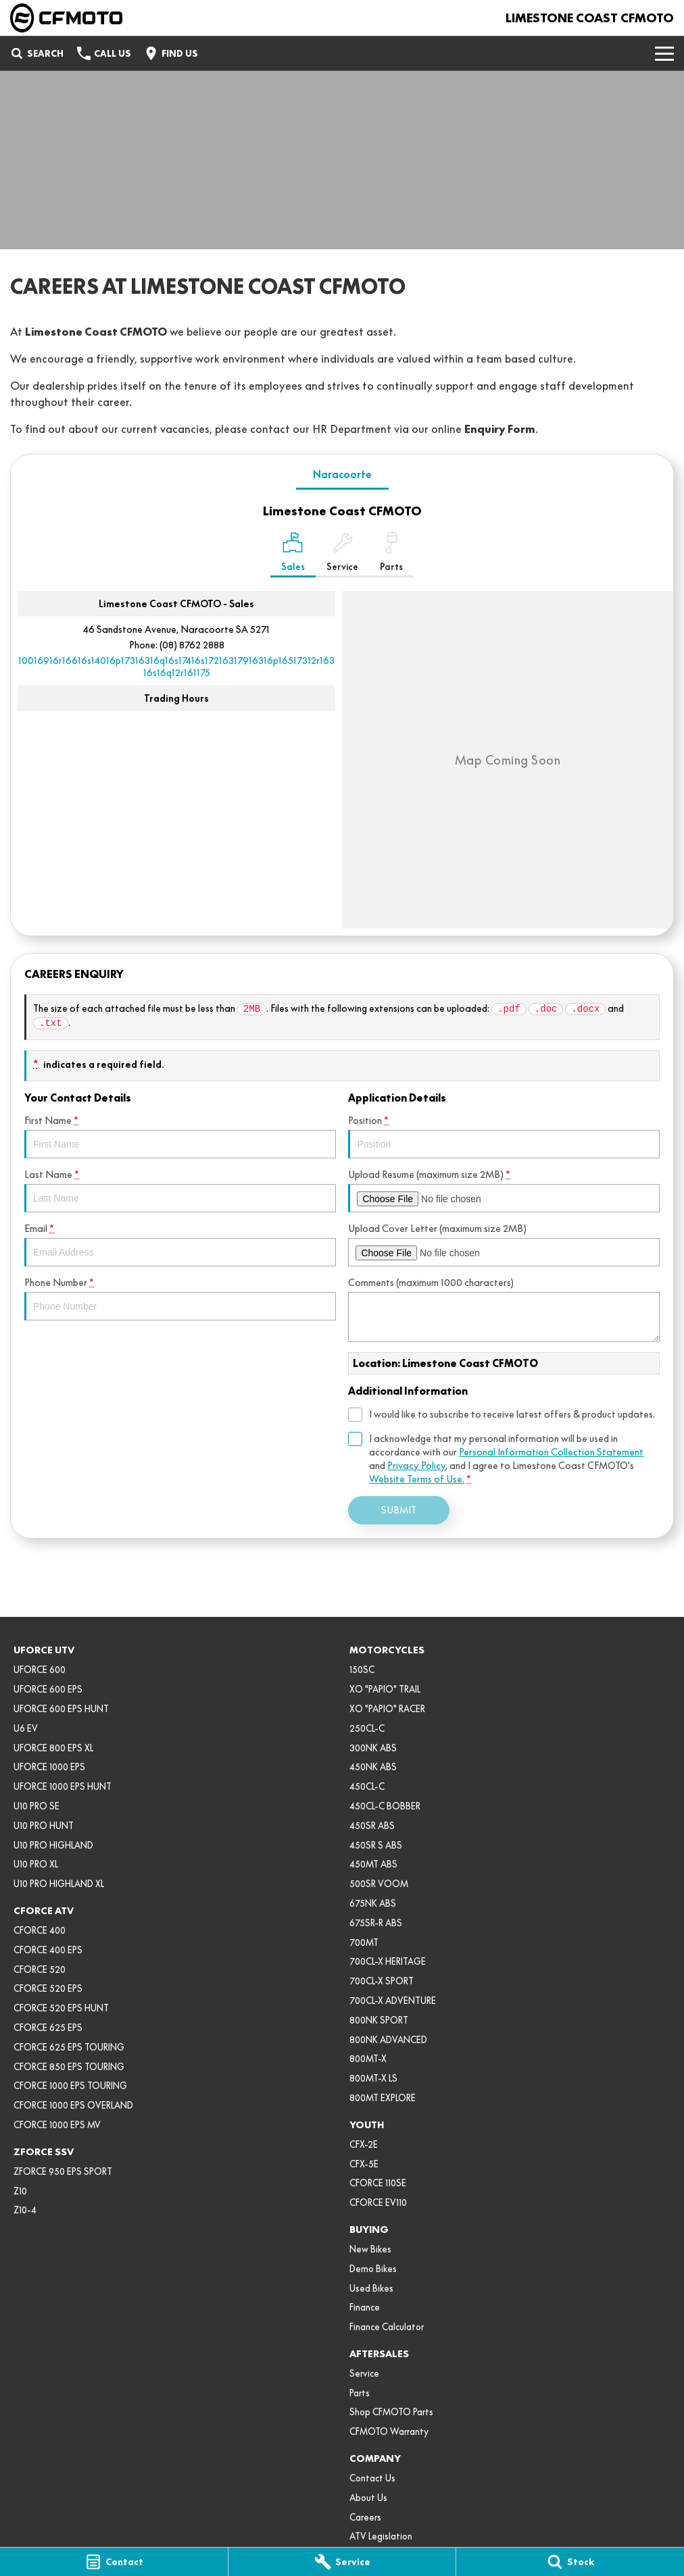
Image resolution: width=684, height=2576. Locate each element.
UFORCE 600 (40, 1669)
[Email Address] (176, 666)
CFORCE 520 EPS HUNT (61, 2008)
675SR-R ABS (375, 1922)
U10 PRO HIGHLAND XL (59, 1883)
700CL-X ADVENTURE (392, 2000)
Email (180, 1244)
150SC (361, 1669)
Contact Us (372, 2478)
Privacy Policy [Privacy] (416, 1466)
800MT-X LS (373, 2078)
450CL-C (367, 1786)
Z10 (20, 2191)
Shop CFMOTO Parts (391, 2411)
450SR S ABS (375, 1845)
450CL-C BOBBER (384, 1806)
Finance (364, 2307)
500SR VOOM (378, 1883)
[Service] (342, 2562)
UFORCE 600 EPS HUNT (61, 1708)
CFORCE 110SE (377, 2183)
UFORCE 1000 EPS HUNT (63, 1786)
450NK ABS (373, 1766)
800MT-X (368, 2058)
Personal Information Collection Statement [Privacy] (551, 1452)
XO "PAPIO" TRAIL (384, 1689)
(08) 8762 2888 (192, 645)
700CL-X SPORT (381, 1981)
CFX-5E (363, 2164)
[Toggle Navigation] (664, 53)
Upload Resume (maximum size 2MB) (504, 1190)
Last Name (180, 1190)
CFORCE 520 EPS (48, 1988)
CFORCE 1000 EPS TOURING (70, 2085)
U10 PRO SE (36, 1806)
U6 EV (26, 1728)
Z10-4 (25, 2210)
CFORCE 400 (40, 1930)
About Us (368, 2497)
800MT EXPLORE (382, 2097)
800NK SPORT (378, 2020)
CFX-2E (363, 2144)
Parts (359, 2393)
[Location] (293, 554)
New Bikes (370, 2249)
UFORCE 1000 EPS (49, 1766)
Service (364, 2373)
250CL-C (367, 1728)
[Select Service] (342, 554)
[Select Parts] (391, 554)
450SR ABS (372, 1825)
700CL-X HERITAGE (387, 1961)
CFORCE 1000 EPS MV (57, 2124)
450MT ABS (373, 1864)
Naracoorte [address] (342, 474)
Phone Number (180, 1298)
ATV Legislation (380, 2536)
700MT (363, 1942)
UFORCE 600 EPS (48, 1689)
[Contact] (114, 2562)
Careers (365, 2517)
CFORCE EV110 (378, 2202)
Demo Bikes (373, 2268)
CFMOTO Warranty (389, 2431)
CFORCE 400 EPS (48, 1949)
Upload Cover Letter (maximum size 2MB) (504, 1244)
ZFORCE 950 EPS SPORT (63, 2171)
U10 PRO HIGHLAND (53, 1845)
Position (504, 1136)
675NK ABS (372, 1903)
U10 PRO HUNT (44, 1825)
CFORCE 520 (40, 1969)
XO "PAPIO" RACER (387, 1708)
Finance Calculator (386, 2326)
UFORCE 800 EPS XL (53, 1748)
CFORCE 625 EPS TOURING (69, 2047)
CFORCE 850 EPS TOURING (69, 2066)
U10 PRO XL (36, 1864)
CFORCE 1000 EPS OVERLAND (73, 2105)
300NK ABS (373, 1748)
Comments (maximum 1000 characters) (504, 1309)
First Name (180, 1136)
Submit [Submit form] (398, 1510)
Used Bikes (371, 2288)
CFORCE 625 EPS (48, 2027)
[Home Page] (66, 18)
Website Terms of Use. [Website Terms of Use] (416, 1479)
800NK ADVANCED (388, 2039)
